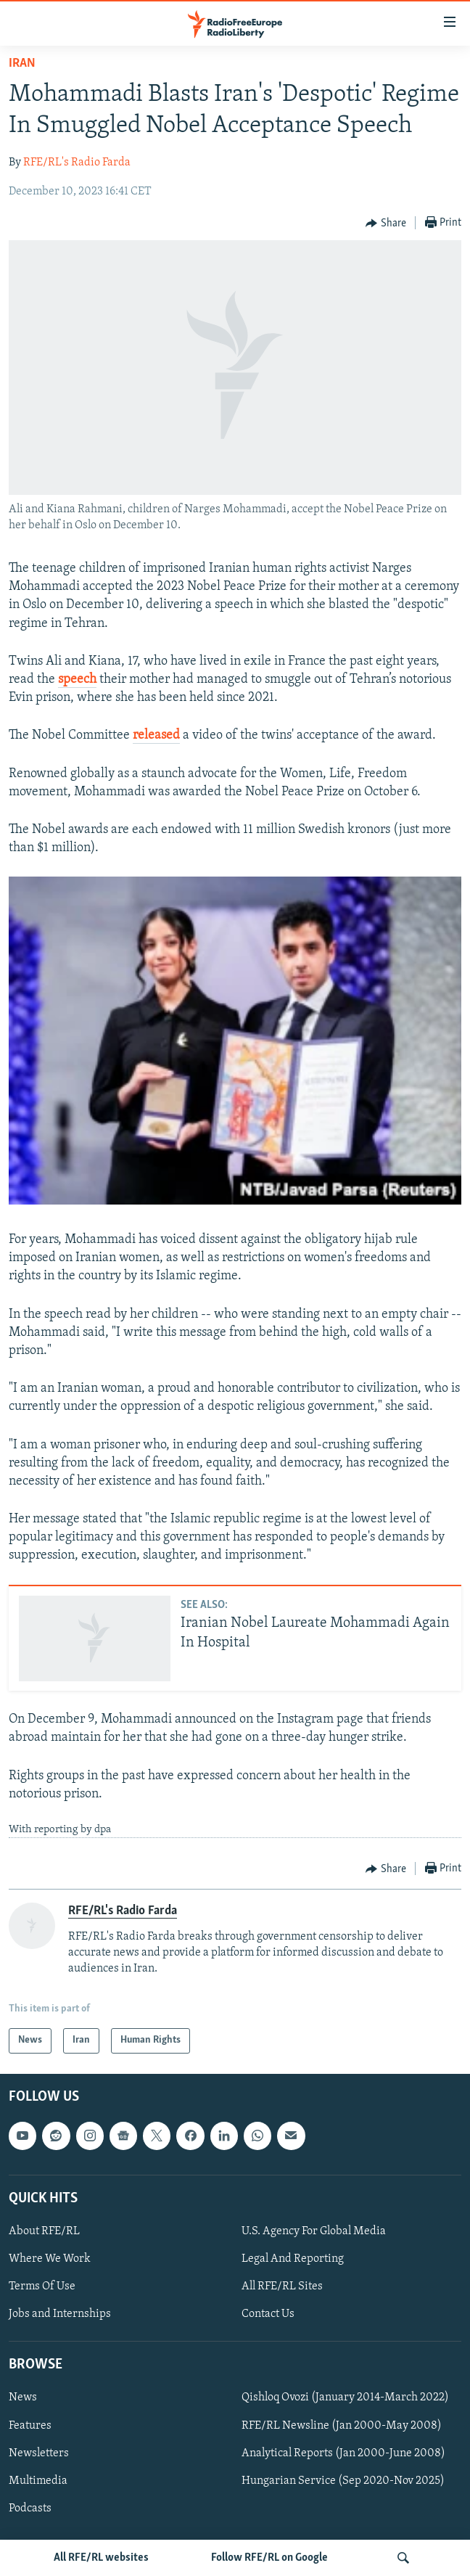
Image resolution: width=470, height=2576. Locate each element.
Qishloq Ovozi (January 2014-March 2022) (345, 2397)
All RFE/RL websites (101, 2558)
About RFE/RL (44, 2231)
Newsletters (39, 2453)
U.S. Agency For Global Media (314, 2231)
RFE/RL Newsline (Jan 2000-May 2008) (342, 2425)
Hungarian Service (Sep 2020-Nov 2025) (343, 2481)
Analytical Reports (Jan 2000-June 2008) (343, 2453)
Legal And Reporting (293, 2259)
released (156, 735)
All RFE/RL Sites (282, 2286)
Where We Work (50, 2259)
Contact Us (268, 2314)
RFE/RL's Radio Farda (77, 162)
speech (77, 679)
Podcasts (30, 2508)
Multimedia (38, 2481)
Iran (22, 63)
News (23, 2397)
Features (30, 2425)
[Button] (386, 223)
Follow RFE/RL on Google (269, 2558)
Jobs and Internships (60, 2314)
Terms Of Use (42, 2286)
